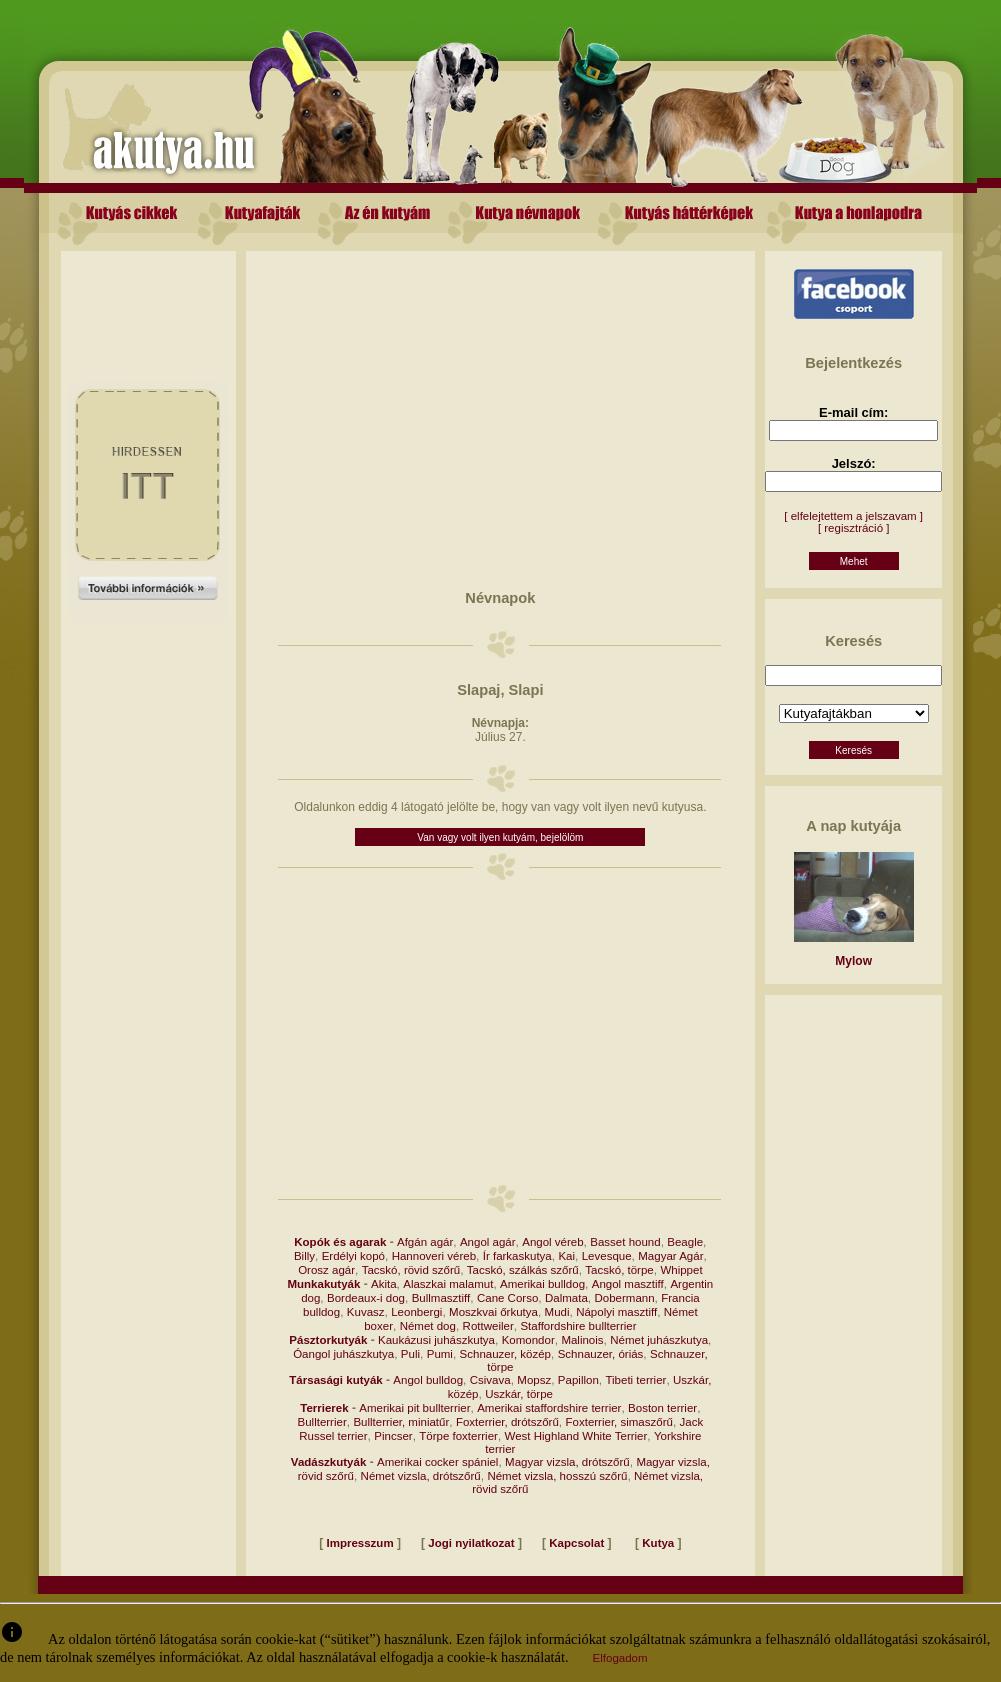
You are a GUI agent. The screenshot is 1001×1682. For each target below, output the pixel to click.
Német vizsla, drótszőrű (421, 1476)
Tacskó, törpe (619, 1270)
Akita (384, 1284)
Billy (304, 1256)
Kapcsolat (576, 1543)
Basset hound (625, 1242)
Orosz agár (326, 1270)
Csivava (490, 1380)
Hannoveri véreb (434, 1256)
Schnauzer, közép (505, 1354)
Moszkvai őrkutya (493, 1312)
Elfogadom (620, 1658)
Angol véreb (552, 1242)
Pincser (393, 1436)
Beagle (685, 1242)
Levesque (607, 1256)
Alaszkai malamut (448, 1284)
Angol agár (488, 1242)
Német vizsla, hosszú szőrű (557, 1476)
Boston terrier (662, 1408)
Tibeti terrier (635, 1380)
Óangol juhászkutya (343, 1354)
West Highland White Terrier (576, 1436)
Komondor (528, 1340)
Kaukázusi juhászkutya (436, 1340)
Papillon (578, 1380)
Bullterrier (322, 1422)
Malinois (582, 1340)
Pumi (440, 1354)
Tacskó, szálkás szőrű (523, 1270)
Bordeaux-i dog (366, 1298)
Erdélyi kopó (353, 1256)
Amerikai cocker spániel (437, 1462)
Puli (410, 1354)
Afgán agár (425, 1242)
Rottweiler (488, 1326)
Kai (566, 1256)
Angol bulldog (428, 1380)
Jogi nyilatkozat (471, 1543)
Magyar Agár (670, 1256)
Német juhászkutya (659, 1340)
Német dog (428, 1326)
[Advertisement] (148, 296)
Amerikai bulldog (542, 1284)
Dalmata (566, 1298)
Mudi (557, 1312)
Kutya (658, 1543)
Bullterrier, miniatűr (401, 1422)
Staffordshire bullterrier (578, 1326)
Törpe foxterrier (458, 1436)
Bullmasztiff (441, 1298)
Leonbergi (416, 1312)
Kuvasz (366, 1312)
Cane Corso (507, 1298)
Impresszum (360, 1543)
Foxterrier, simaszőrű (619, 1422)
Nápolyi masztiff (616, 1312)
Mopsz (534, 1380)
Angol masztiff (628, 1284)
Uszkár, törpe (519, 1394)
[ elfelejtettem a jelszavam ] (853, 516)
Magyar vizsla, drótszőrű (567, 1462)
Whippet (681, 1270)
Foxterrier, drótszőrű (507, 1422)
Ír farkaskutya (517, 1256)
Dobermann (624, 1298)
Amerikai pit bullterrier (414, 1408)
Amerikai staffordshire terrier (549, 1408)
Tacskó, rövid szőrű (411, 1270)
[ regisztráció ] (854, 528)
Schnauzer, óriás (601, 1354)
